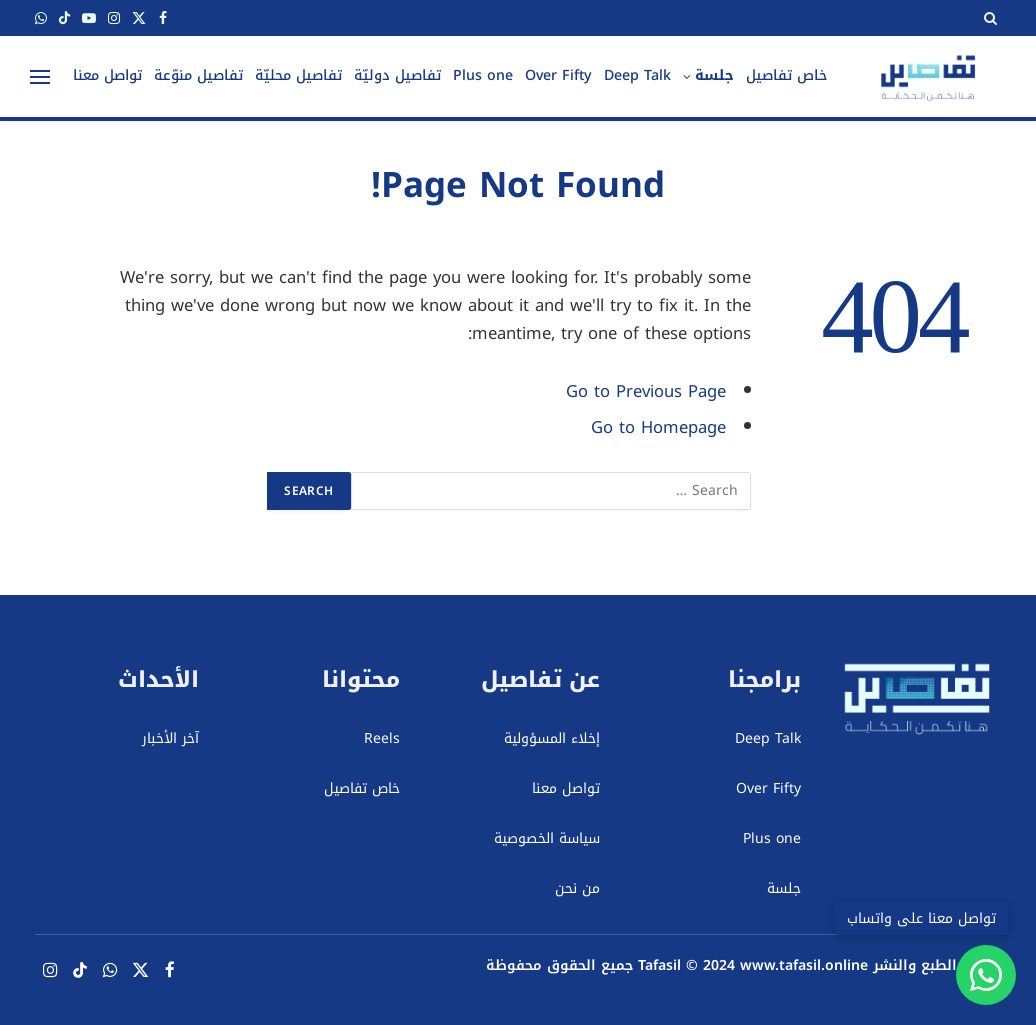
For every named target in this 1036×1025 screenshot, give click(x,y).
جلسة (714, 75)
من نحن (577, 888)
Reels (382, 738)
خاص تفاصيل (786, 75)
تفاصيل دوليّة (397, 75)
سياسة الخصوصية (547, 838)
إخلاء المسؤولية (552, 738)
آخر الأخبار (170, 738)
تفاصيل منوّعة (198, 75)
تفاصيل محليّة (298, 75)
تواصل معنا (107, 75)
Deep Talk (637, 75)
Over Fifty (558, 75)
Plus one (483, 75)
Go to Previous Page (646, 391)
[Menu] (40, 76)
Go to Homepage (658, 427)
